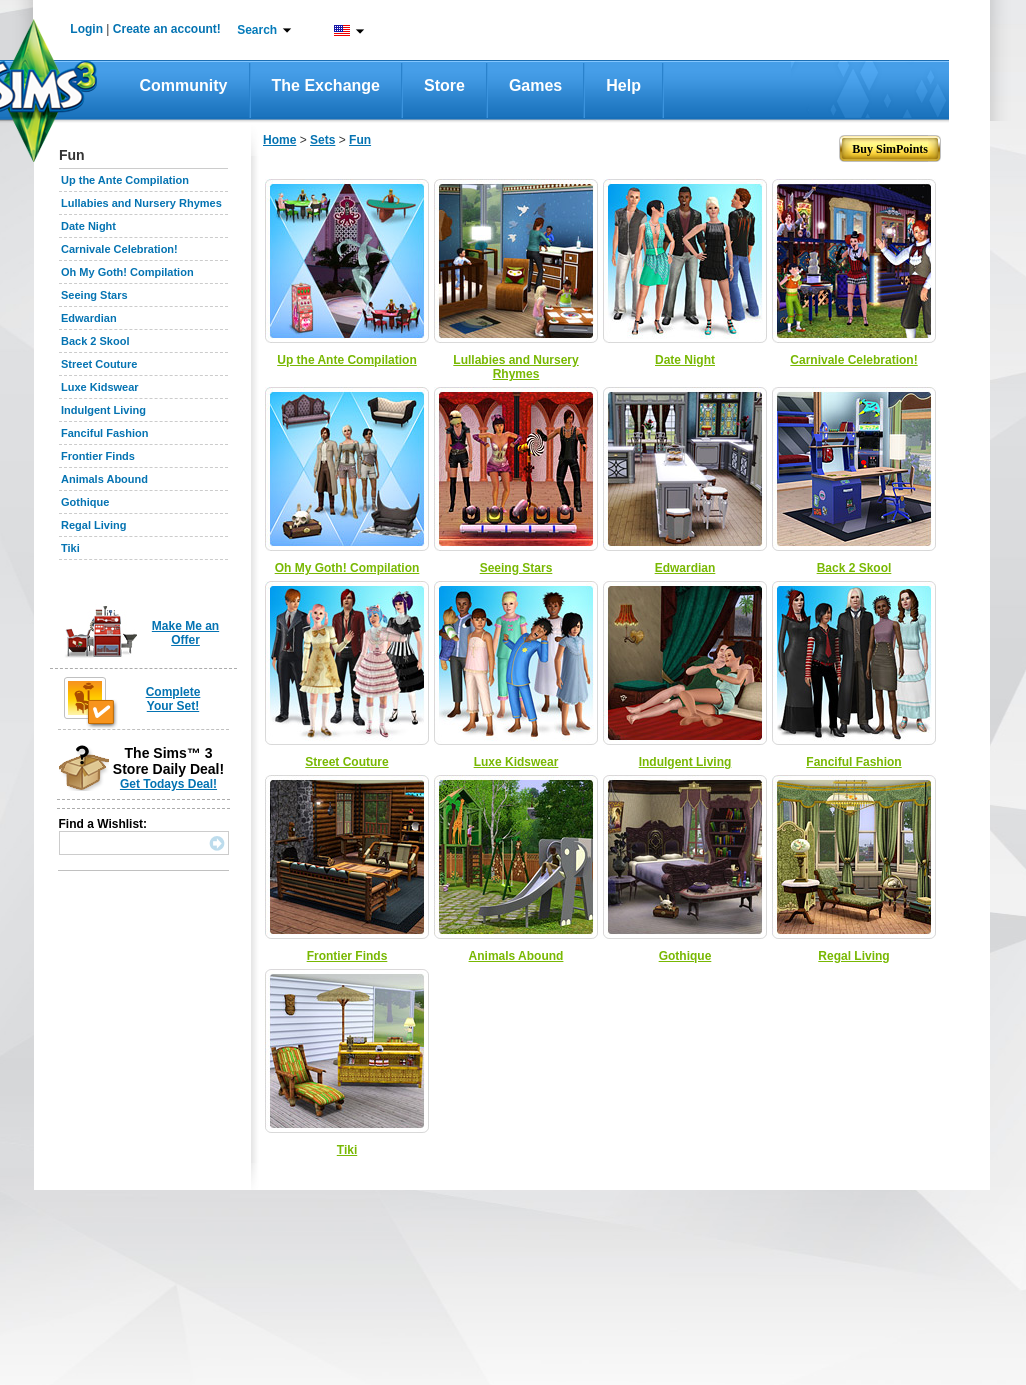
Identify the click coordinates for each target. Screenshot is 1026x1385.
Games (535, 85)
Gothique (85, 502)
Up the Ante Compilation (125, 180)
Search (257, 30)
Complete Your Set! (173, 699)
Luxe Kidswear (100, 387)
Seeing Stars (94, 295)
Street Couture (99, 364)
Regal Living (93, 525)
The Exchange (326, 85)
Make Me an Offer (185, 633)
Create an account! (167, 29)
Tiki (70, 548)
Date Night (88, 226)
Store (444, 85)
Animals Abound (104, 479)
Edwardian (89, 318)
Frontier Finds (98, 456)
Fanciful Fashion (104, 433)
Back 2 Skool (95, 341)
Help (623, 85)
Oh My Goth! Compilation (127, 272)
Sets (322, 140)
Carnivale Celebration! (119, 249)
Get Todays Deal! (168, 784)
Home (279, 140)
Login (86, 29)
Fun (360, 140)
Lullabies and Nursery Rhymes (141, 203)
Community (184, 85)
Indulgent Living (103, 410)
